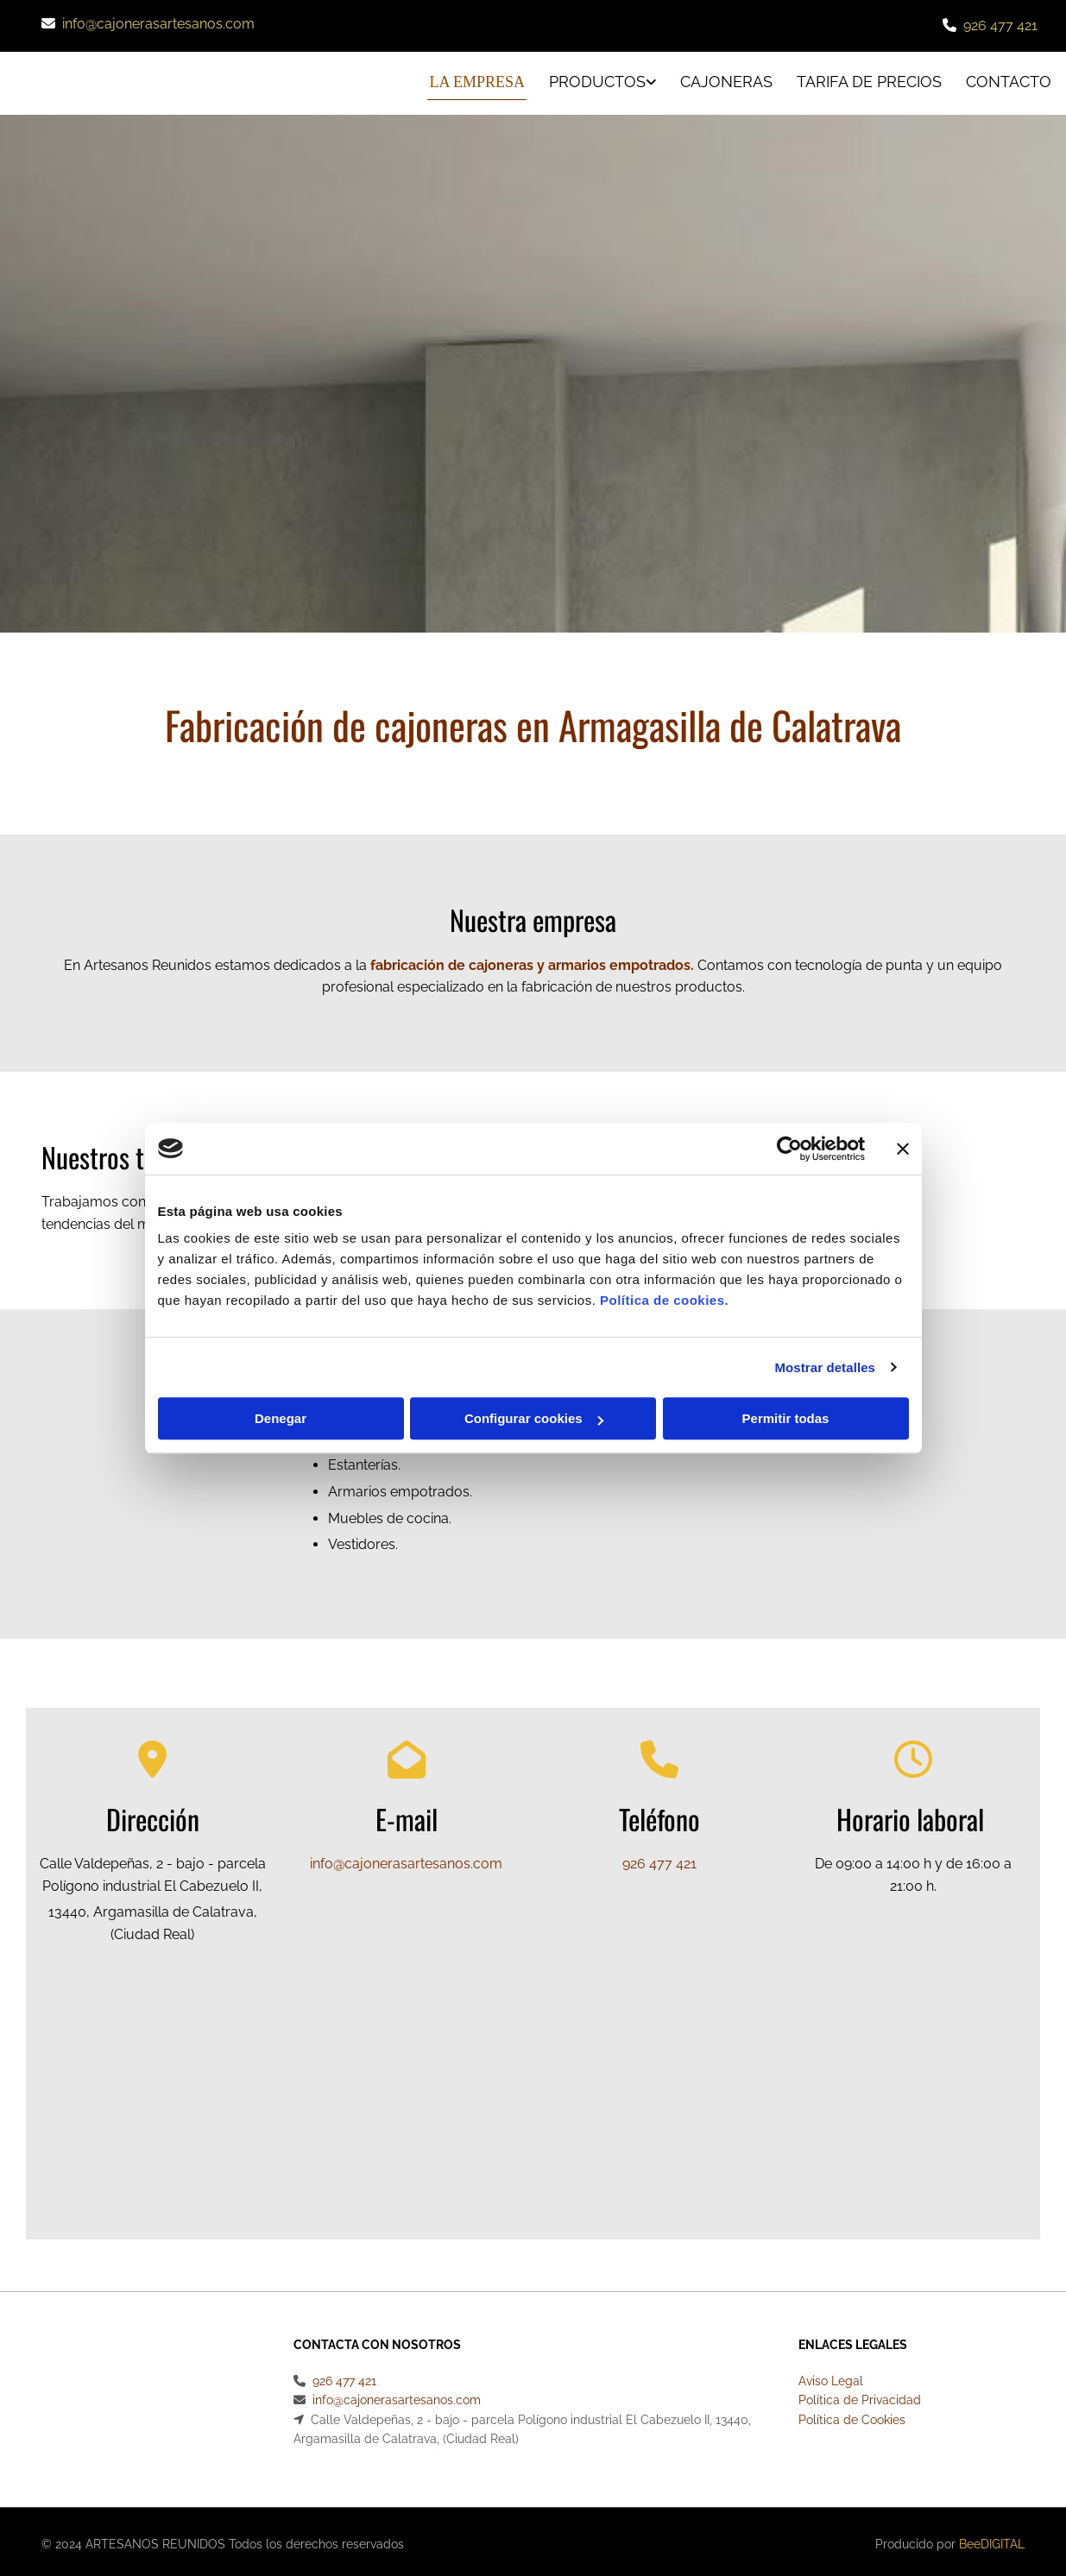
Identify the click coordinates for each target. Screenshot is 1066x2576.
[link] (586, 81)
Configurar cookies (533, 1418)
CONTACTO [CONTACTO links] (1010, 79)
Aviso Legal (830, 2375)
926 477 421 (1000, 25)
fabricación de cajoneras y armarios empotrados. (532, 959)
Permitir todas (785, 1418)
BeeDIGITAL (992, 2538)
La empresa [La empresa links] (471, 79)
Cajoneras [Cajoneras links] (724, 79)
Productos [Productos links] (593, 79)
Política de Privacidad (859, 2394)
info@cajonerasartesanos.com (158, 24)
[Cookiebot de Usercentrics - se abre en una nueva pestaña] (789, 1149)
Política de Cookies (851, 2414)
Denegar (280, 1418)
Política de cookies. (664, 1300)
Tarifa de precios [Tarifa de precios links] (869, 79)
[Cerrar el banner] (903, 1149)
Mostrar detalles (824, 1367)
